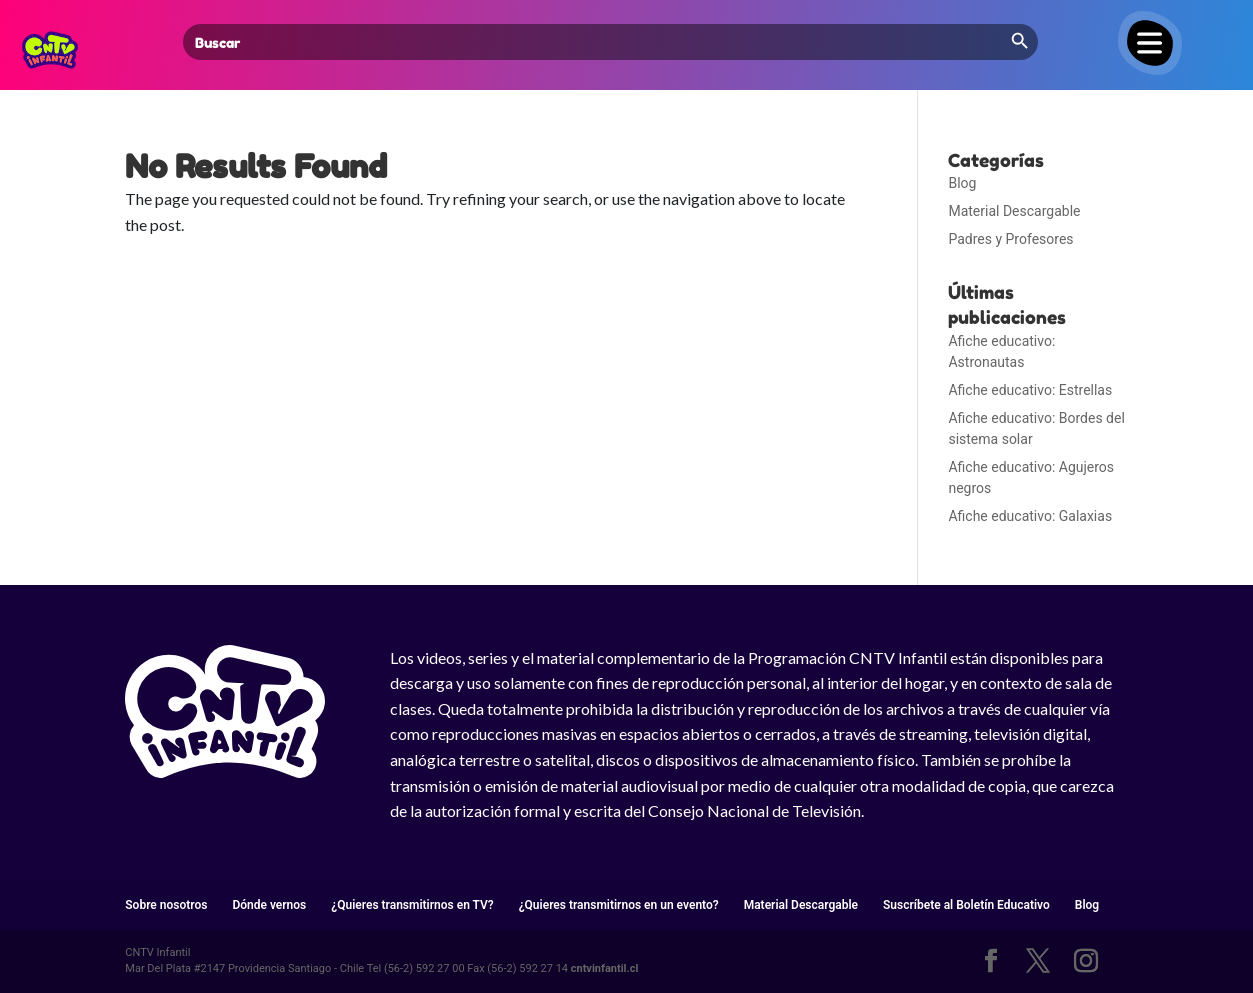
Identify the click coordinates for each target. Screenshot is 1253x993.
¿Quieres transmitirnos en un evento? (619, 905)
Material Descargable (1014, 211)
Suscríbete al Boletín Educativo (966, 905)
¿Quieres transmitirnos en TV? (412, 905)
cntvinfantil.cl (605, 968)
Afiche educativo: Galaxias (1030, 516)
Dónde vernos (269, 905)
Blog (962, 183)
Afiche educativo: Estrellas (1030, 390)
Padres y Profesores (1010, 239)
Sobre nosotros (166, 905)
